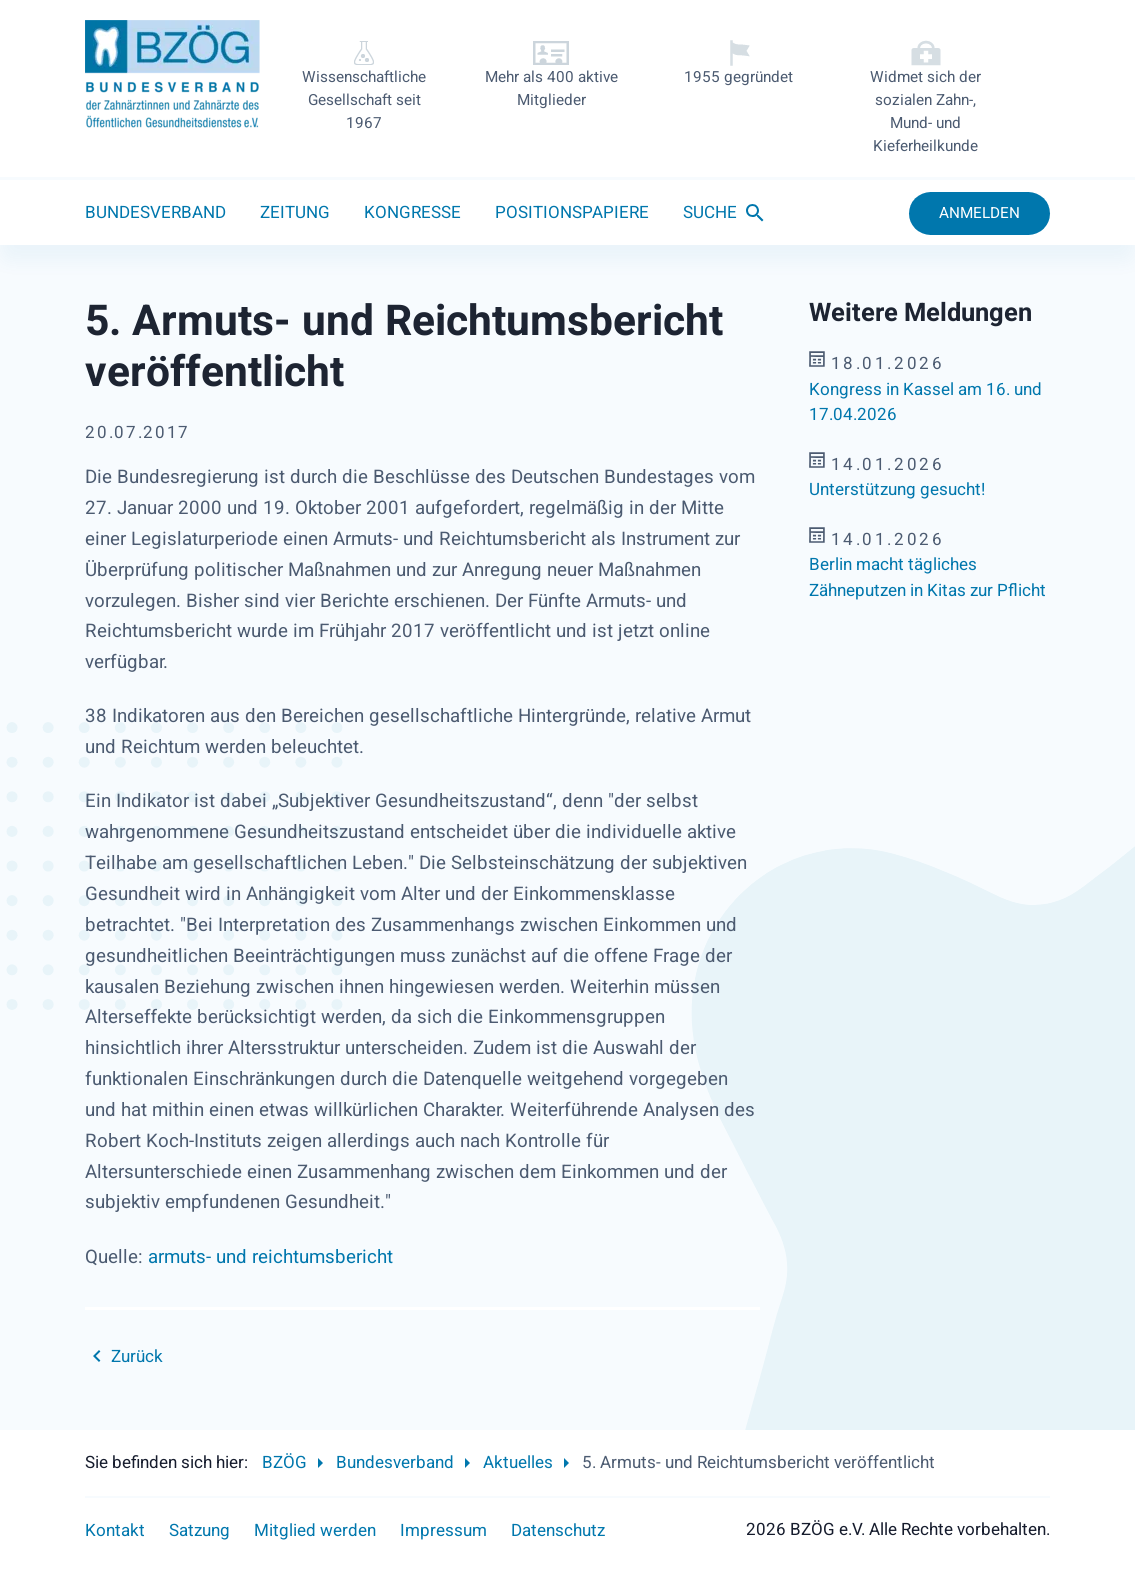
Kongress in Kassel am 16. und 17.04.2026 (925, 402)
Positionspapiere (572, 212)
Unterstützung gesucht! (897, 489)
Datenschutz (558, 1530)
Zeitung (295, 212)
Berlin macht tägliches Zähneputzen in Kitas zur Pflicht (927, 577)
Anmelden (979, 213)
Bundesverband (155, 212)
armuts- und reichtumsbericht (270, 1257)
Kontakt (115, 1530)
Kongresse (412, 212)
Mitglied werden (315, 1530)
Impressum (443, 1530)
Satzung (199, 1530)
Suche (710, 212)
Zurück (137, 1356)
